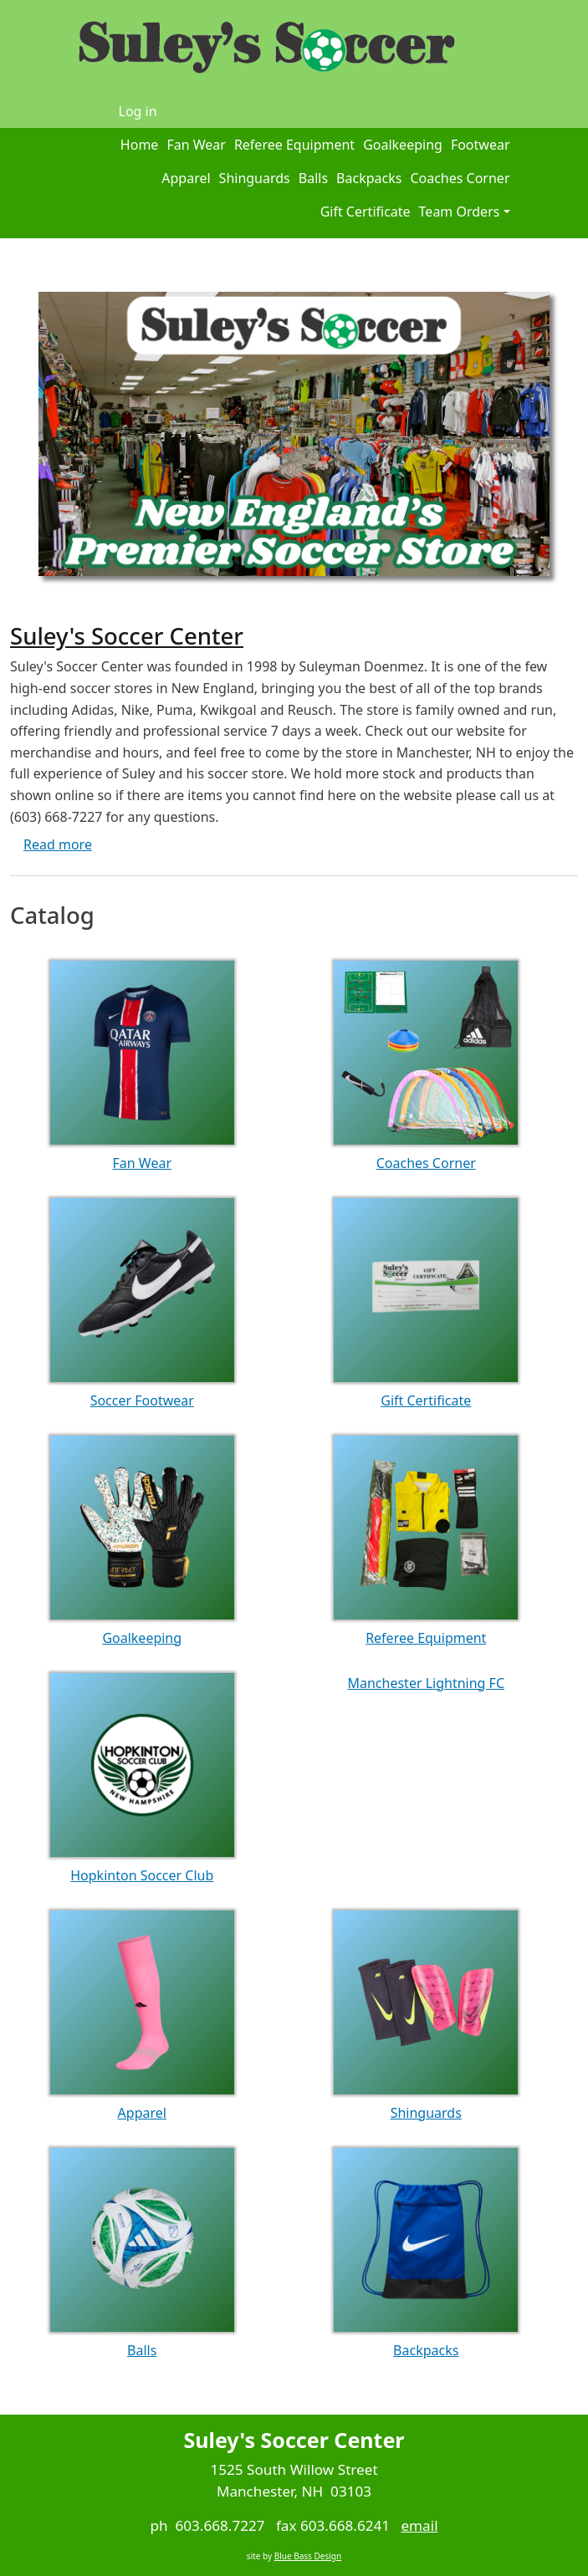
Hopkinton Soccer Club (141, 1875)
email (419, 2525)
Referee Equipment (294, 144)
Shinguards (254, 178)
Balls (313, 178)
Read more (57, 844)
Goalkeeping (402, 144)
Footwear (480, 144)
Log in (138, 111)
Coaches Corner (459, 178)
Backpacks (368, 178)
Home (139, 144)
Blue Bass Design (307, 2556)
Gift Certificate (365, 211)
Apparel (185, 178)
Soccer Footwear (142, 1400)
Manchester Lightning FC (425, 1683)
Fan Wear (196, 144)
